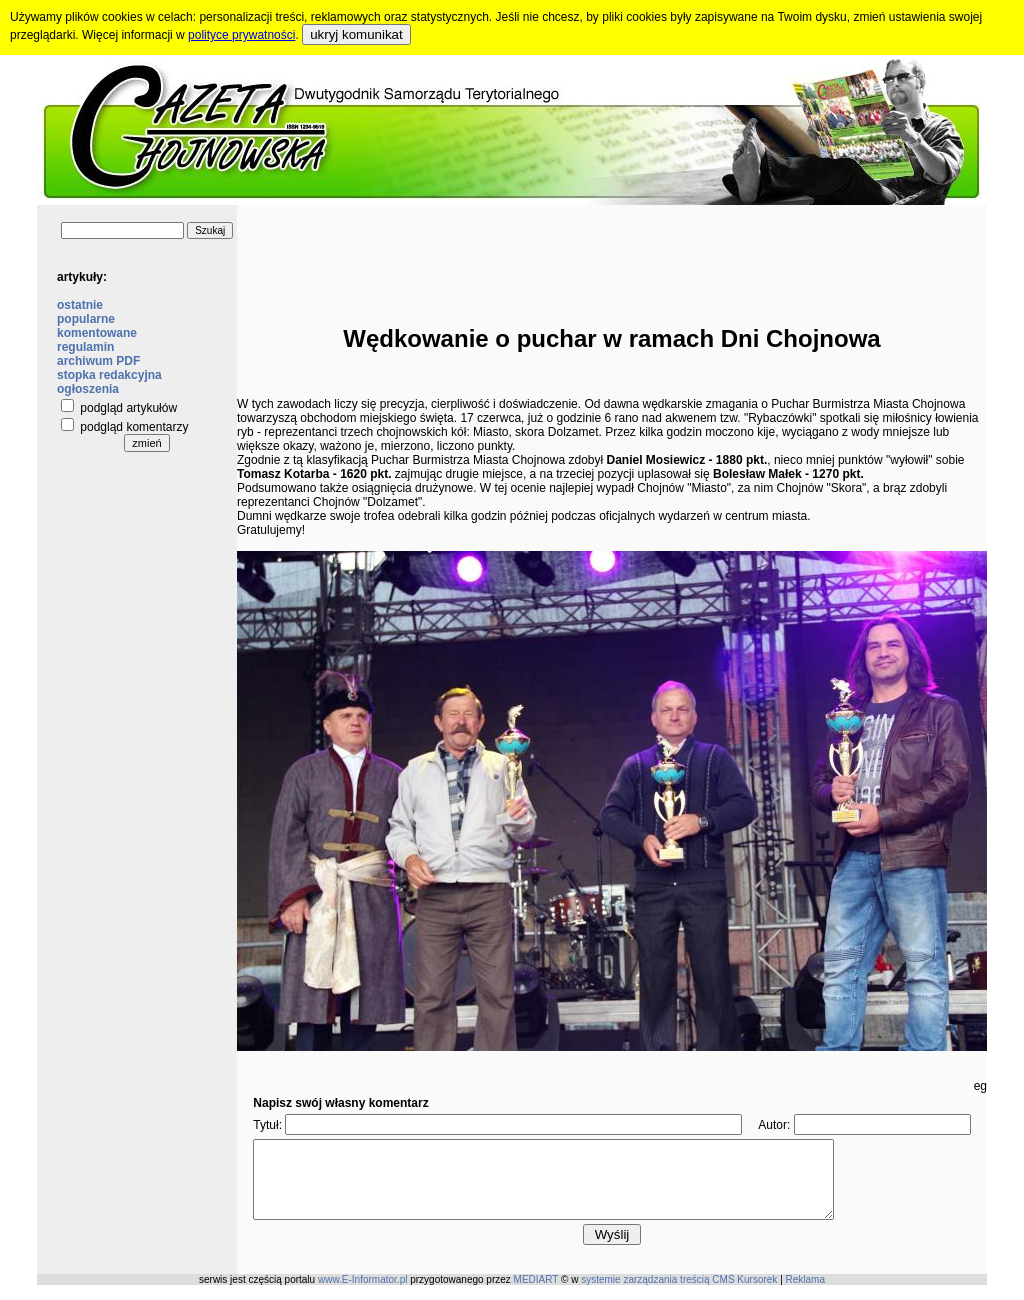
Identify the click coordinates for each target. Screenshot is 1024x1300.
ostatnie (80, 305)
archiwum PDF (98, 361)
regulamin (85, 347)
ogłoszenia (88, 389)
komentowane (97, 333)
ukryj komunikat (356, 34)
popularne (86, 319)
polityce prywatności (241, 35)
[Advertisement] (612, 250)
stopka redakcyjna (109, 375)
